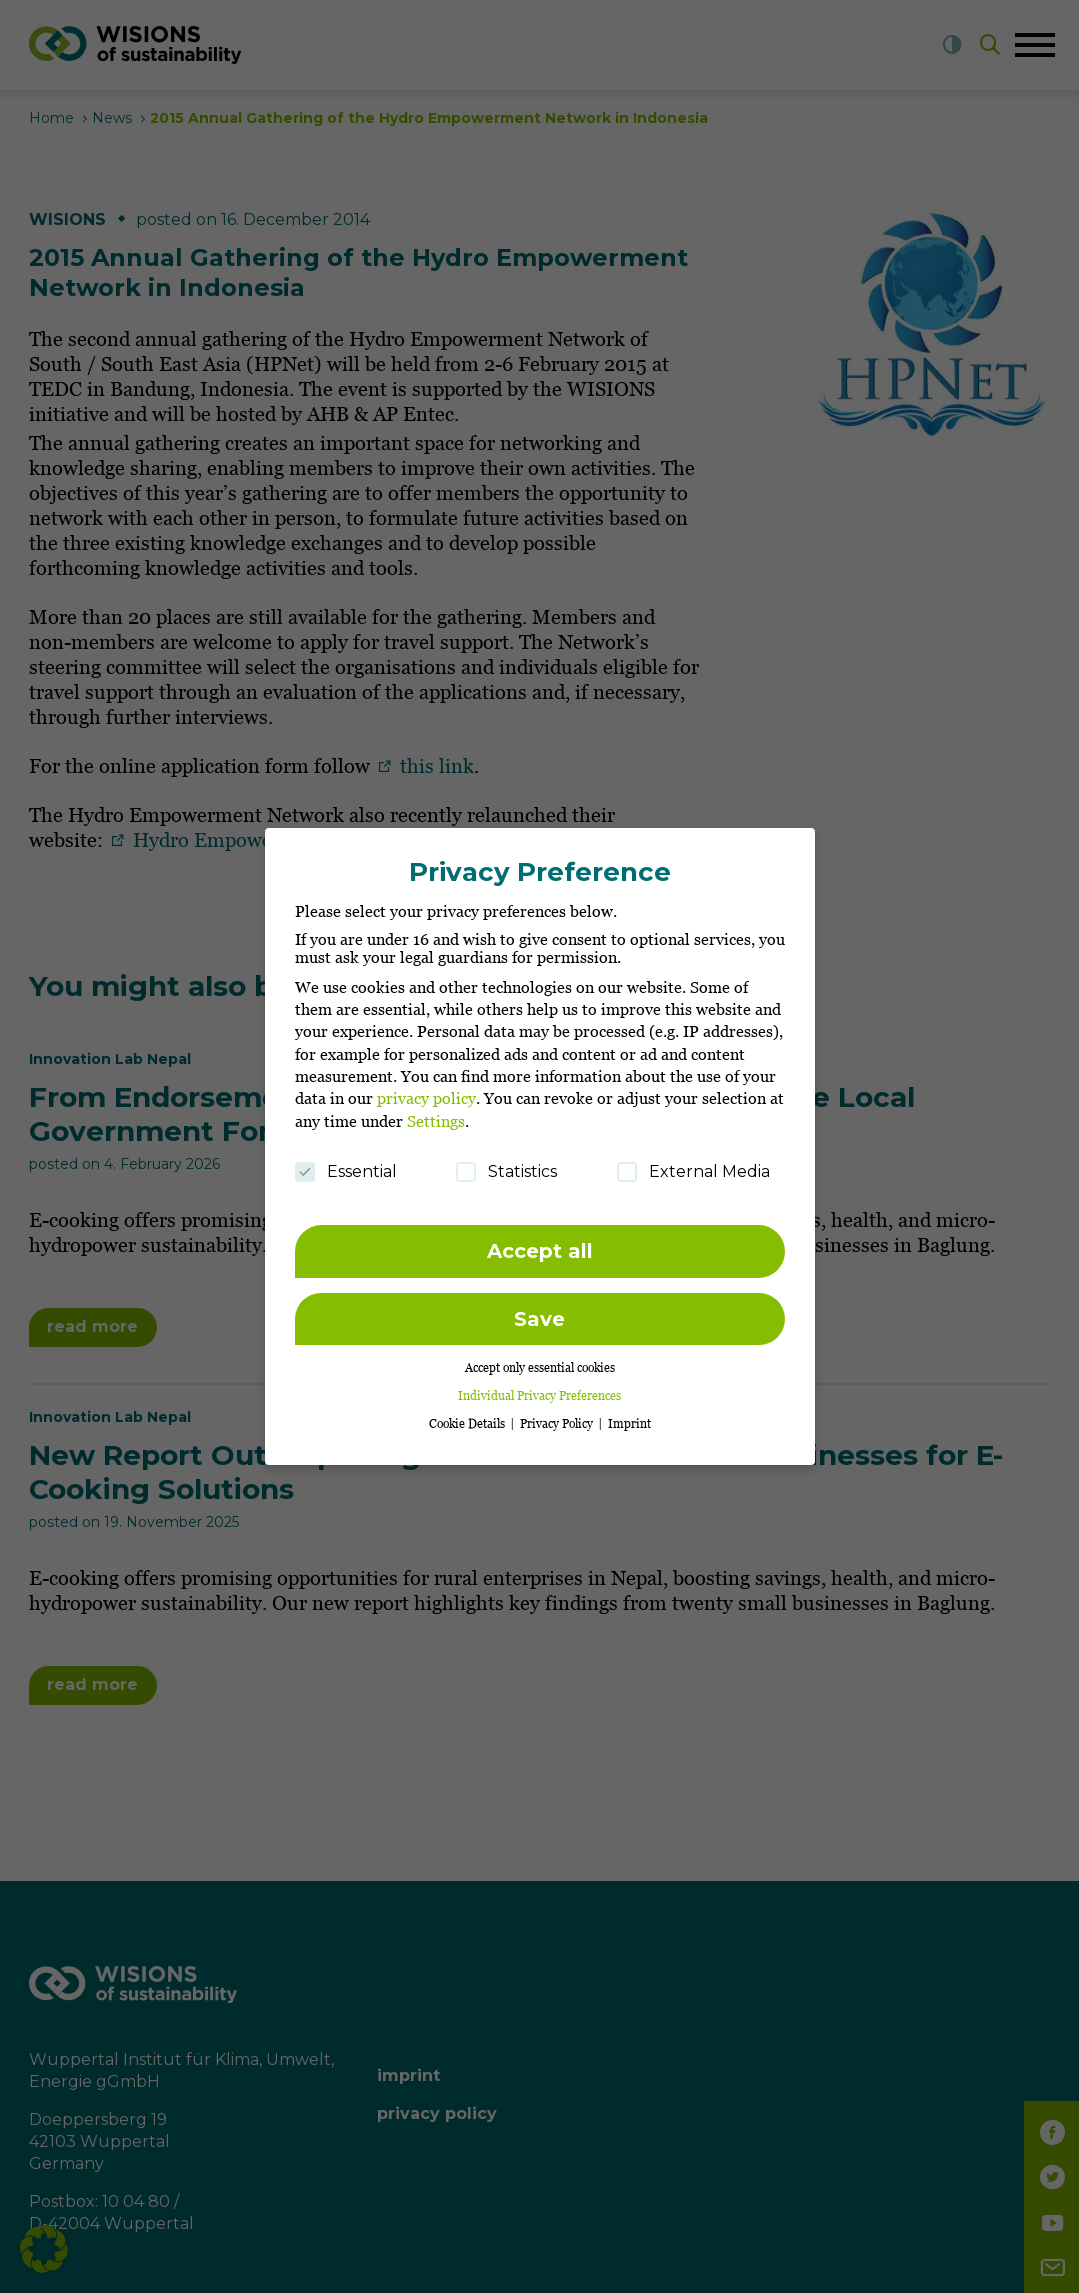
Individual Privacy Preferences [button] (539, 1385)
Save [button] (539, 1308)
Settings (436, 1110)
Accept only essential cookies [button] (540, 1356)
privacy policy (426, 1088)
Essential (346, 1161)
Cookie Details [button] (468, 1413)
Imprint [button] (629, 1413)
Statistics (506, 1161)
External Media (693, 1161)
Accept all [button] (540, 1241)
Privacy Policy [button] (558, 1413)
